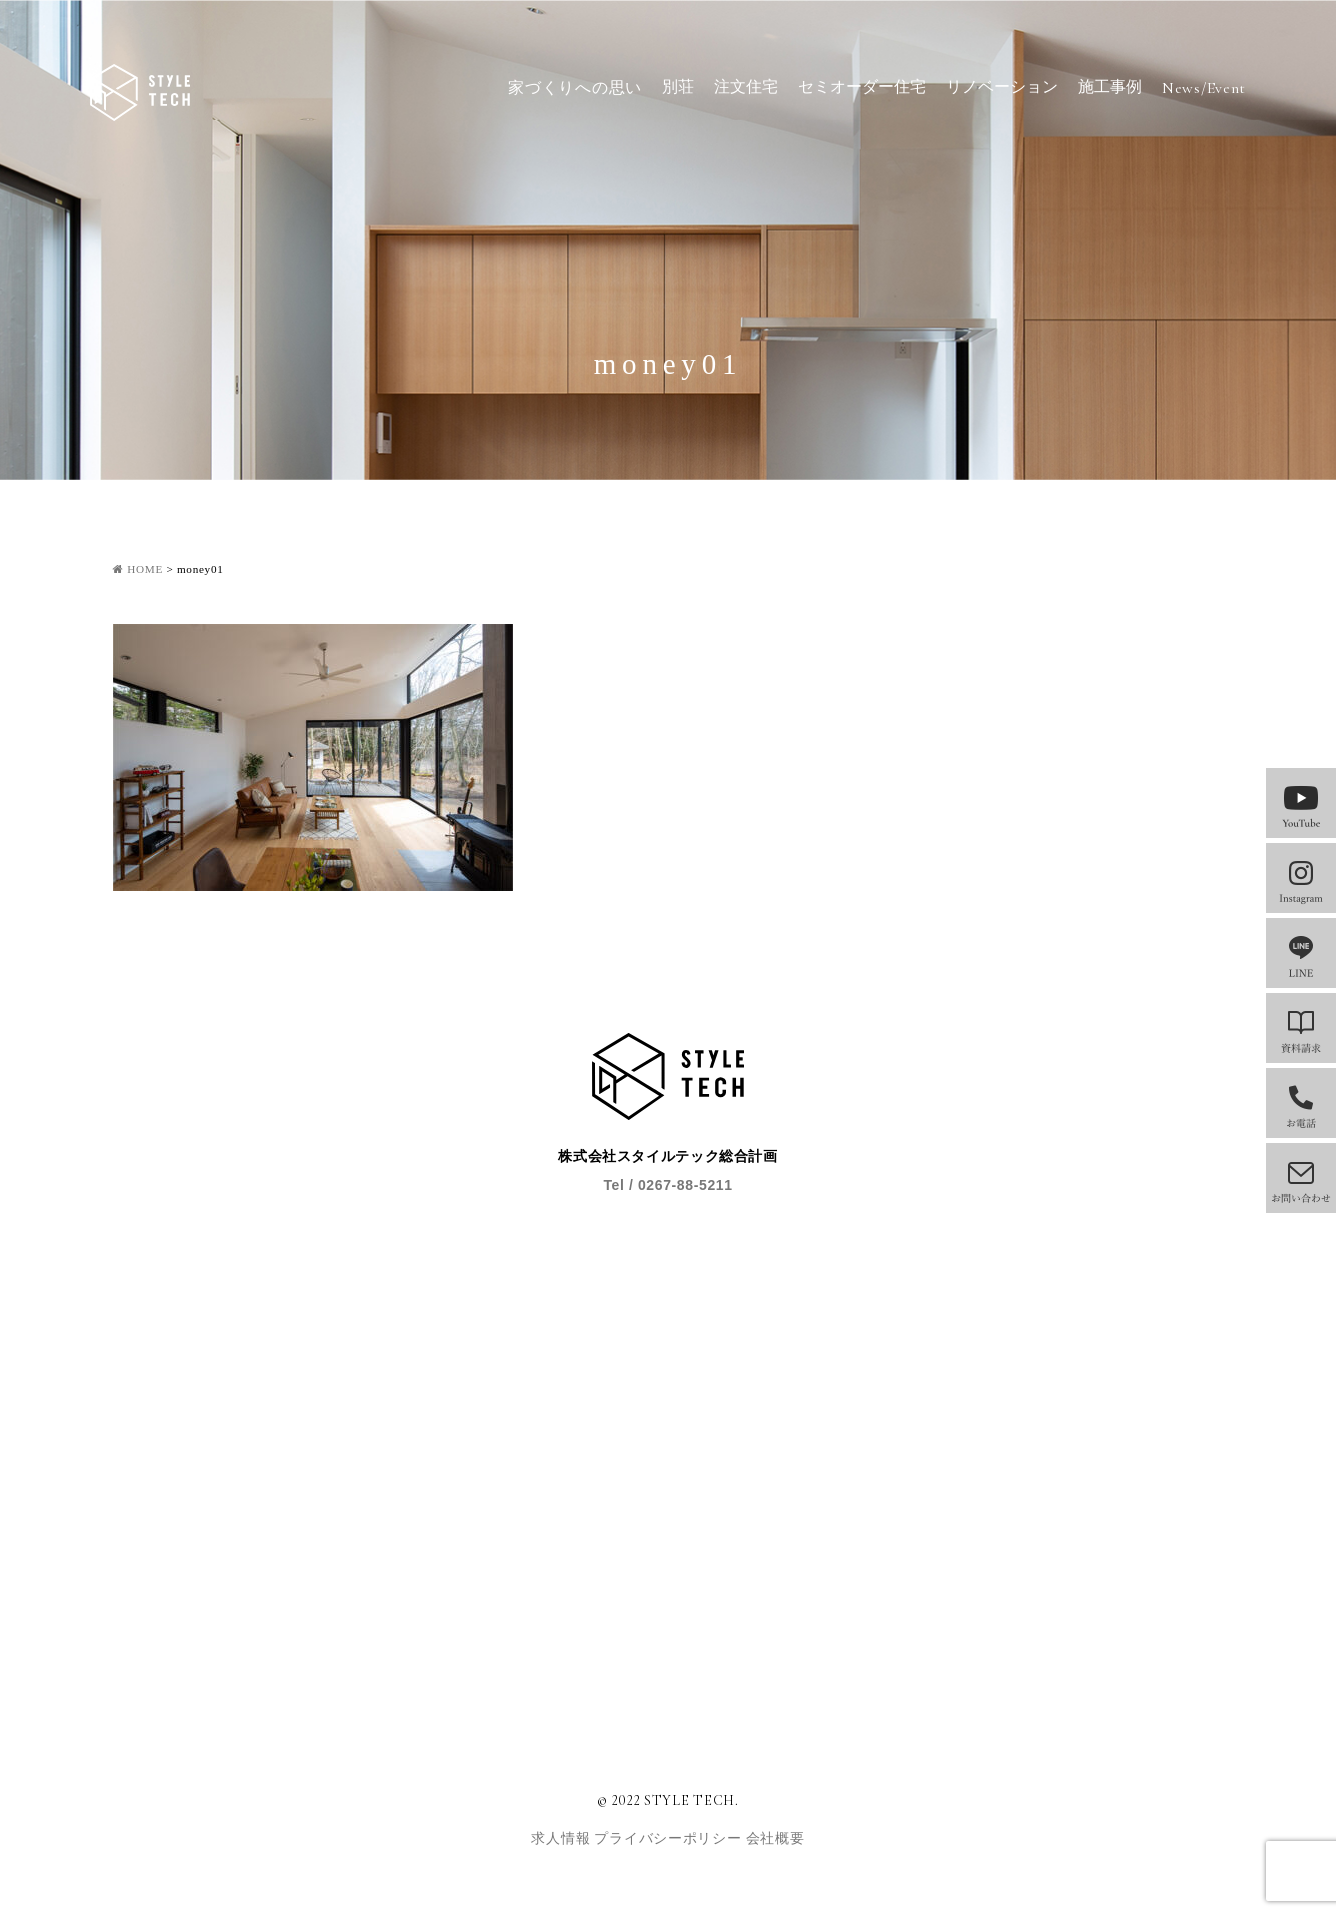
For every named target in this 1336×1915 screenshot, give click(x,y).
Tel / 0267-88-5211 (667, 1185)
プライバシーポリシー (669, 1838)
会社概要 (775, 1838)
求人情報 (562, 1838)
